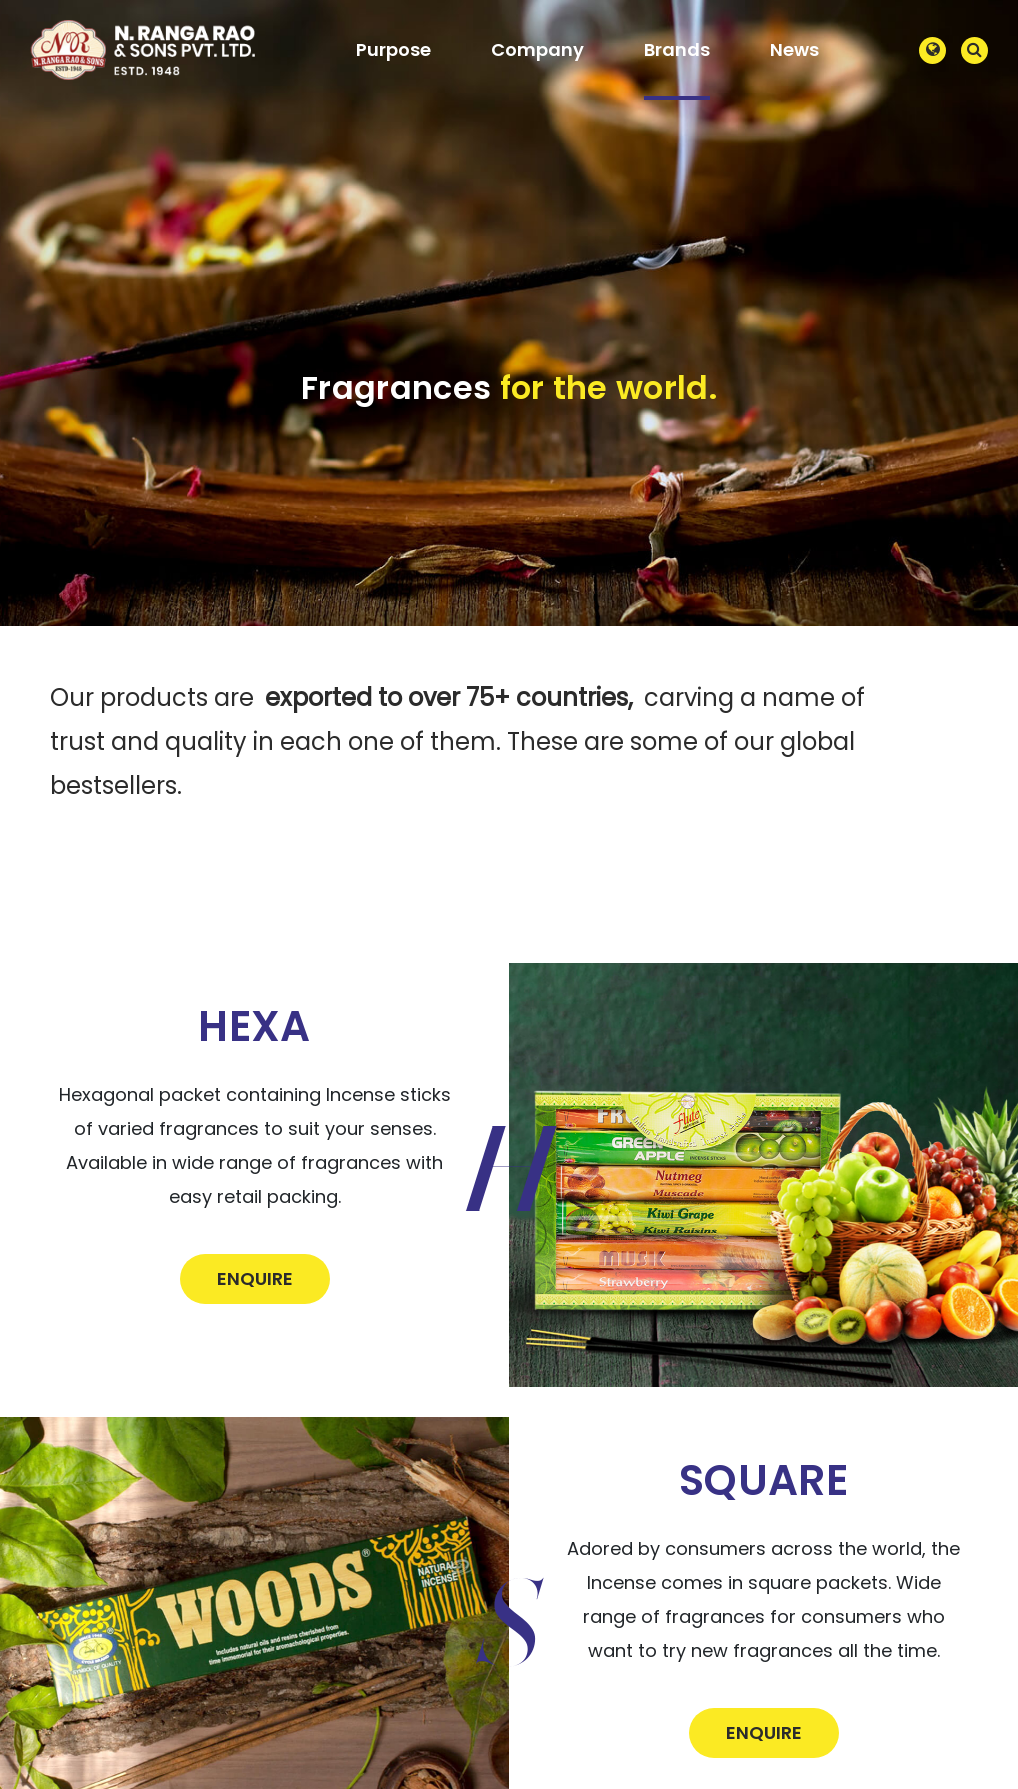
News (794, 49)
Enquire (255, 1278)
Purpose (393, 49)
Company (537, 49)
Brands (677, 49)
